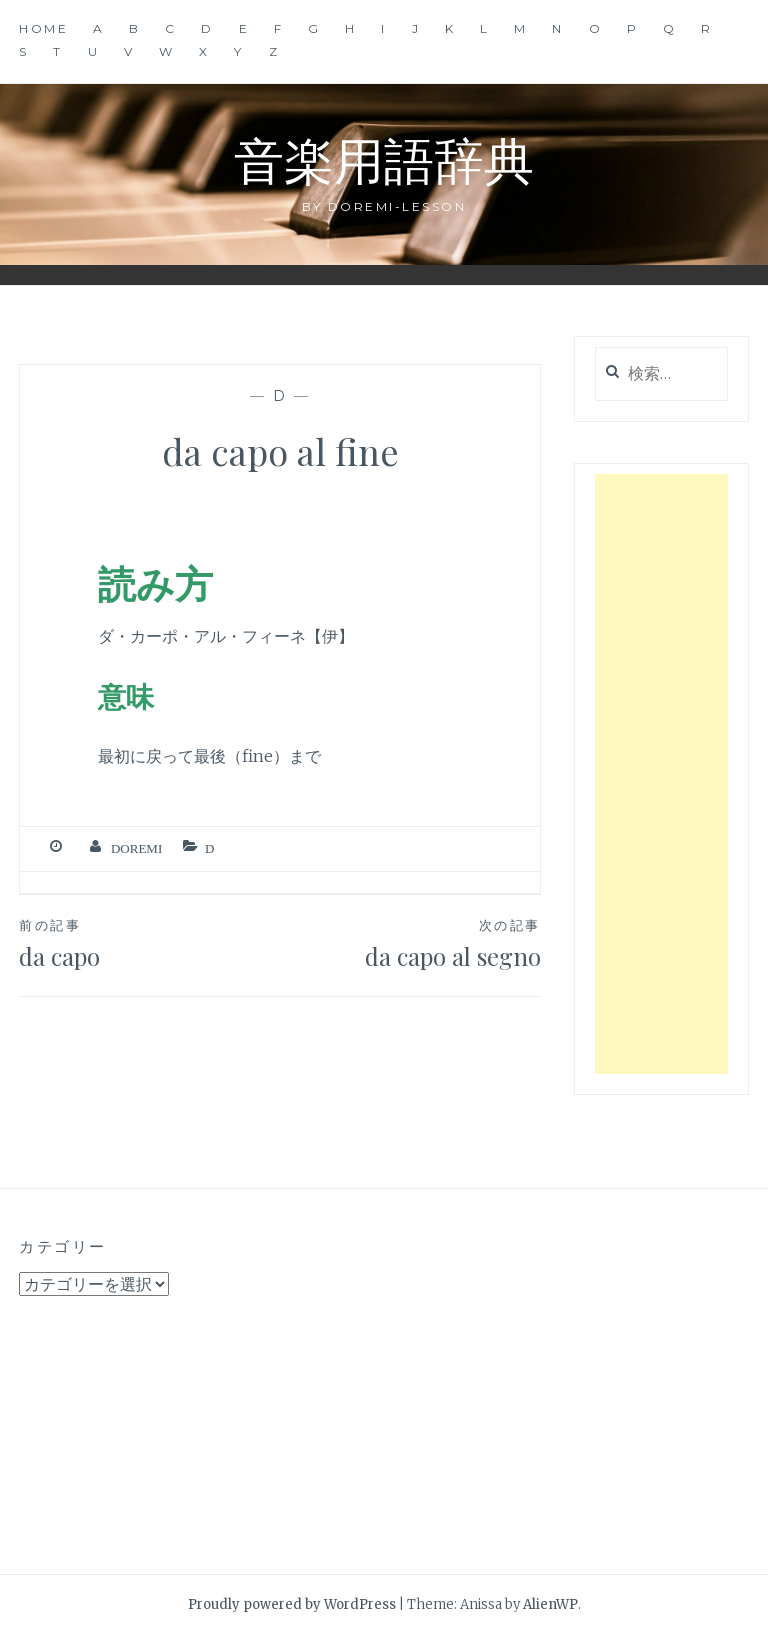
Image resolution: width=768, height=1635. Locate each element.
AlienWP (550, 1604)
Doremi (136, 848)
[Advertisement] (661, 774)
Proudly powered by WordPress (292, 1604)
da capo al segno (410, 943)
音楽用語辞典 (384, 158)
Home (43, 28)
